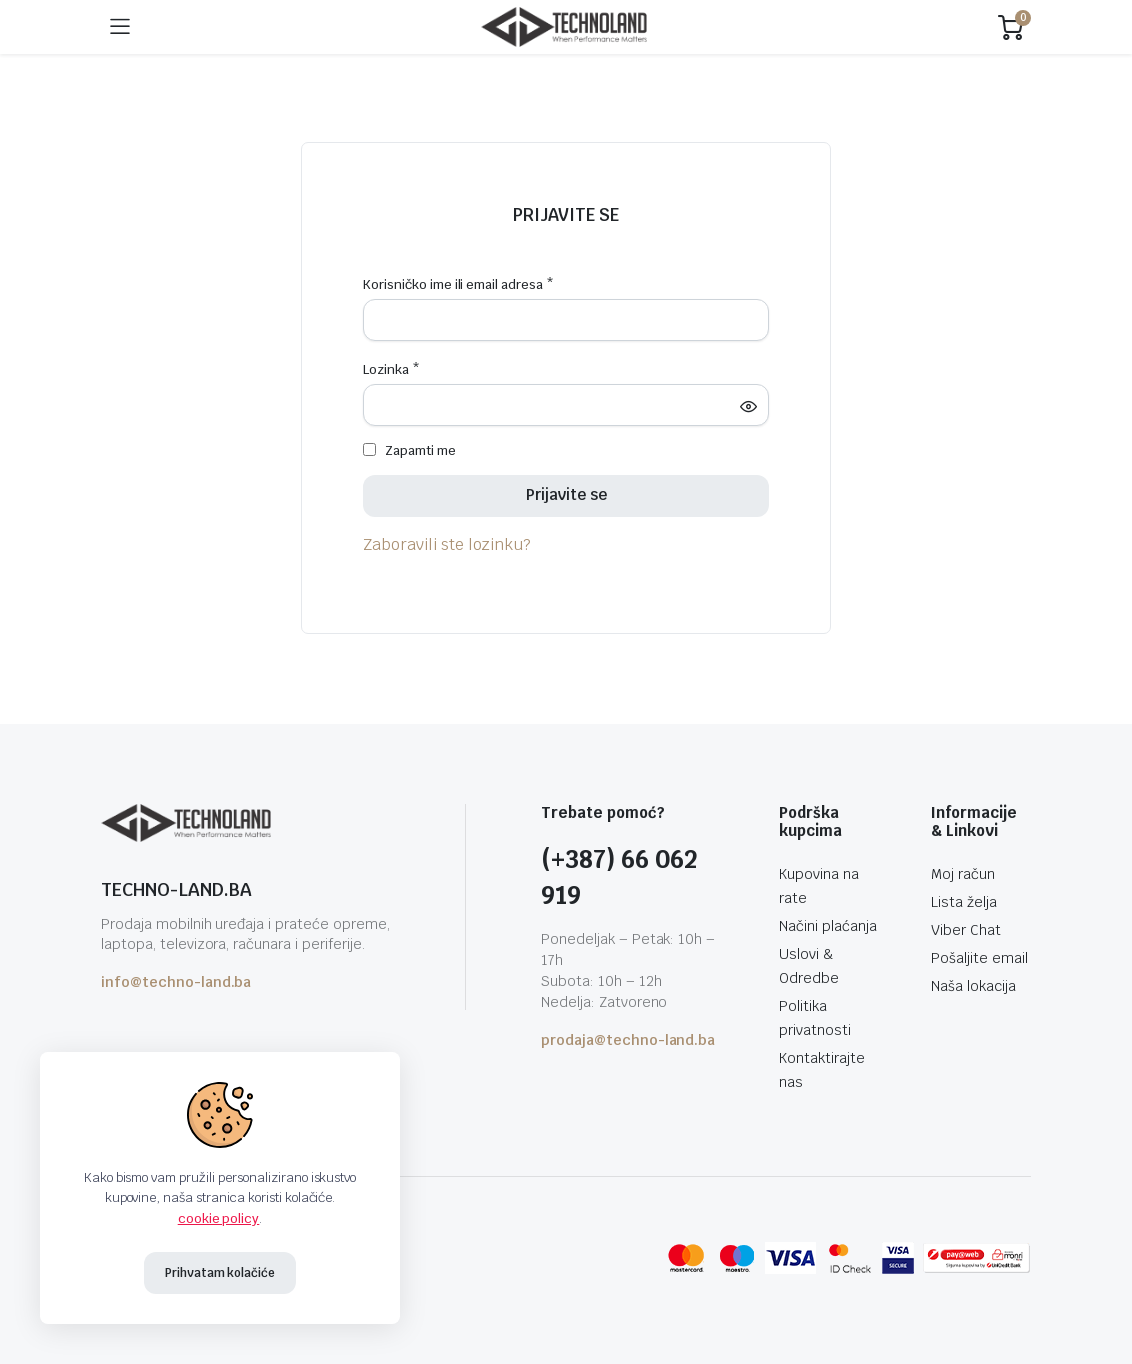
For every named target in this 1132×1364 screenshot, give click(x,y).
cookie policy (219, 1218)
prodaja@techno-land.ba (628, 1040)
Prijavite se (566, 215)
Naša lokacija (973, 986)
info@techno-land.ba (176, 982)
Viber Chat (966, 930)
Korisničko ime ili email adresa (458, 284)
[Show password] (748, 407)
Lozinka (391, 369)
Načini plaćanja (828, 926)
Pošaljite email (979, 958)
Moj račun (963, 874)
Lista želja (964, 902)
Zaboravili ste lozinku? (447, 544)
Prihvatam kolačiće (220, 1273)
